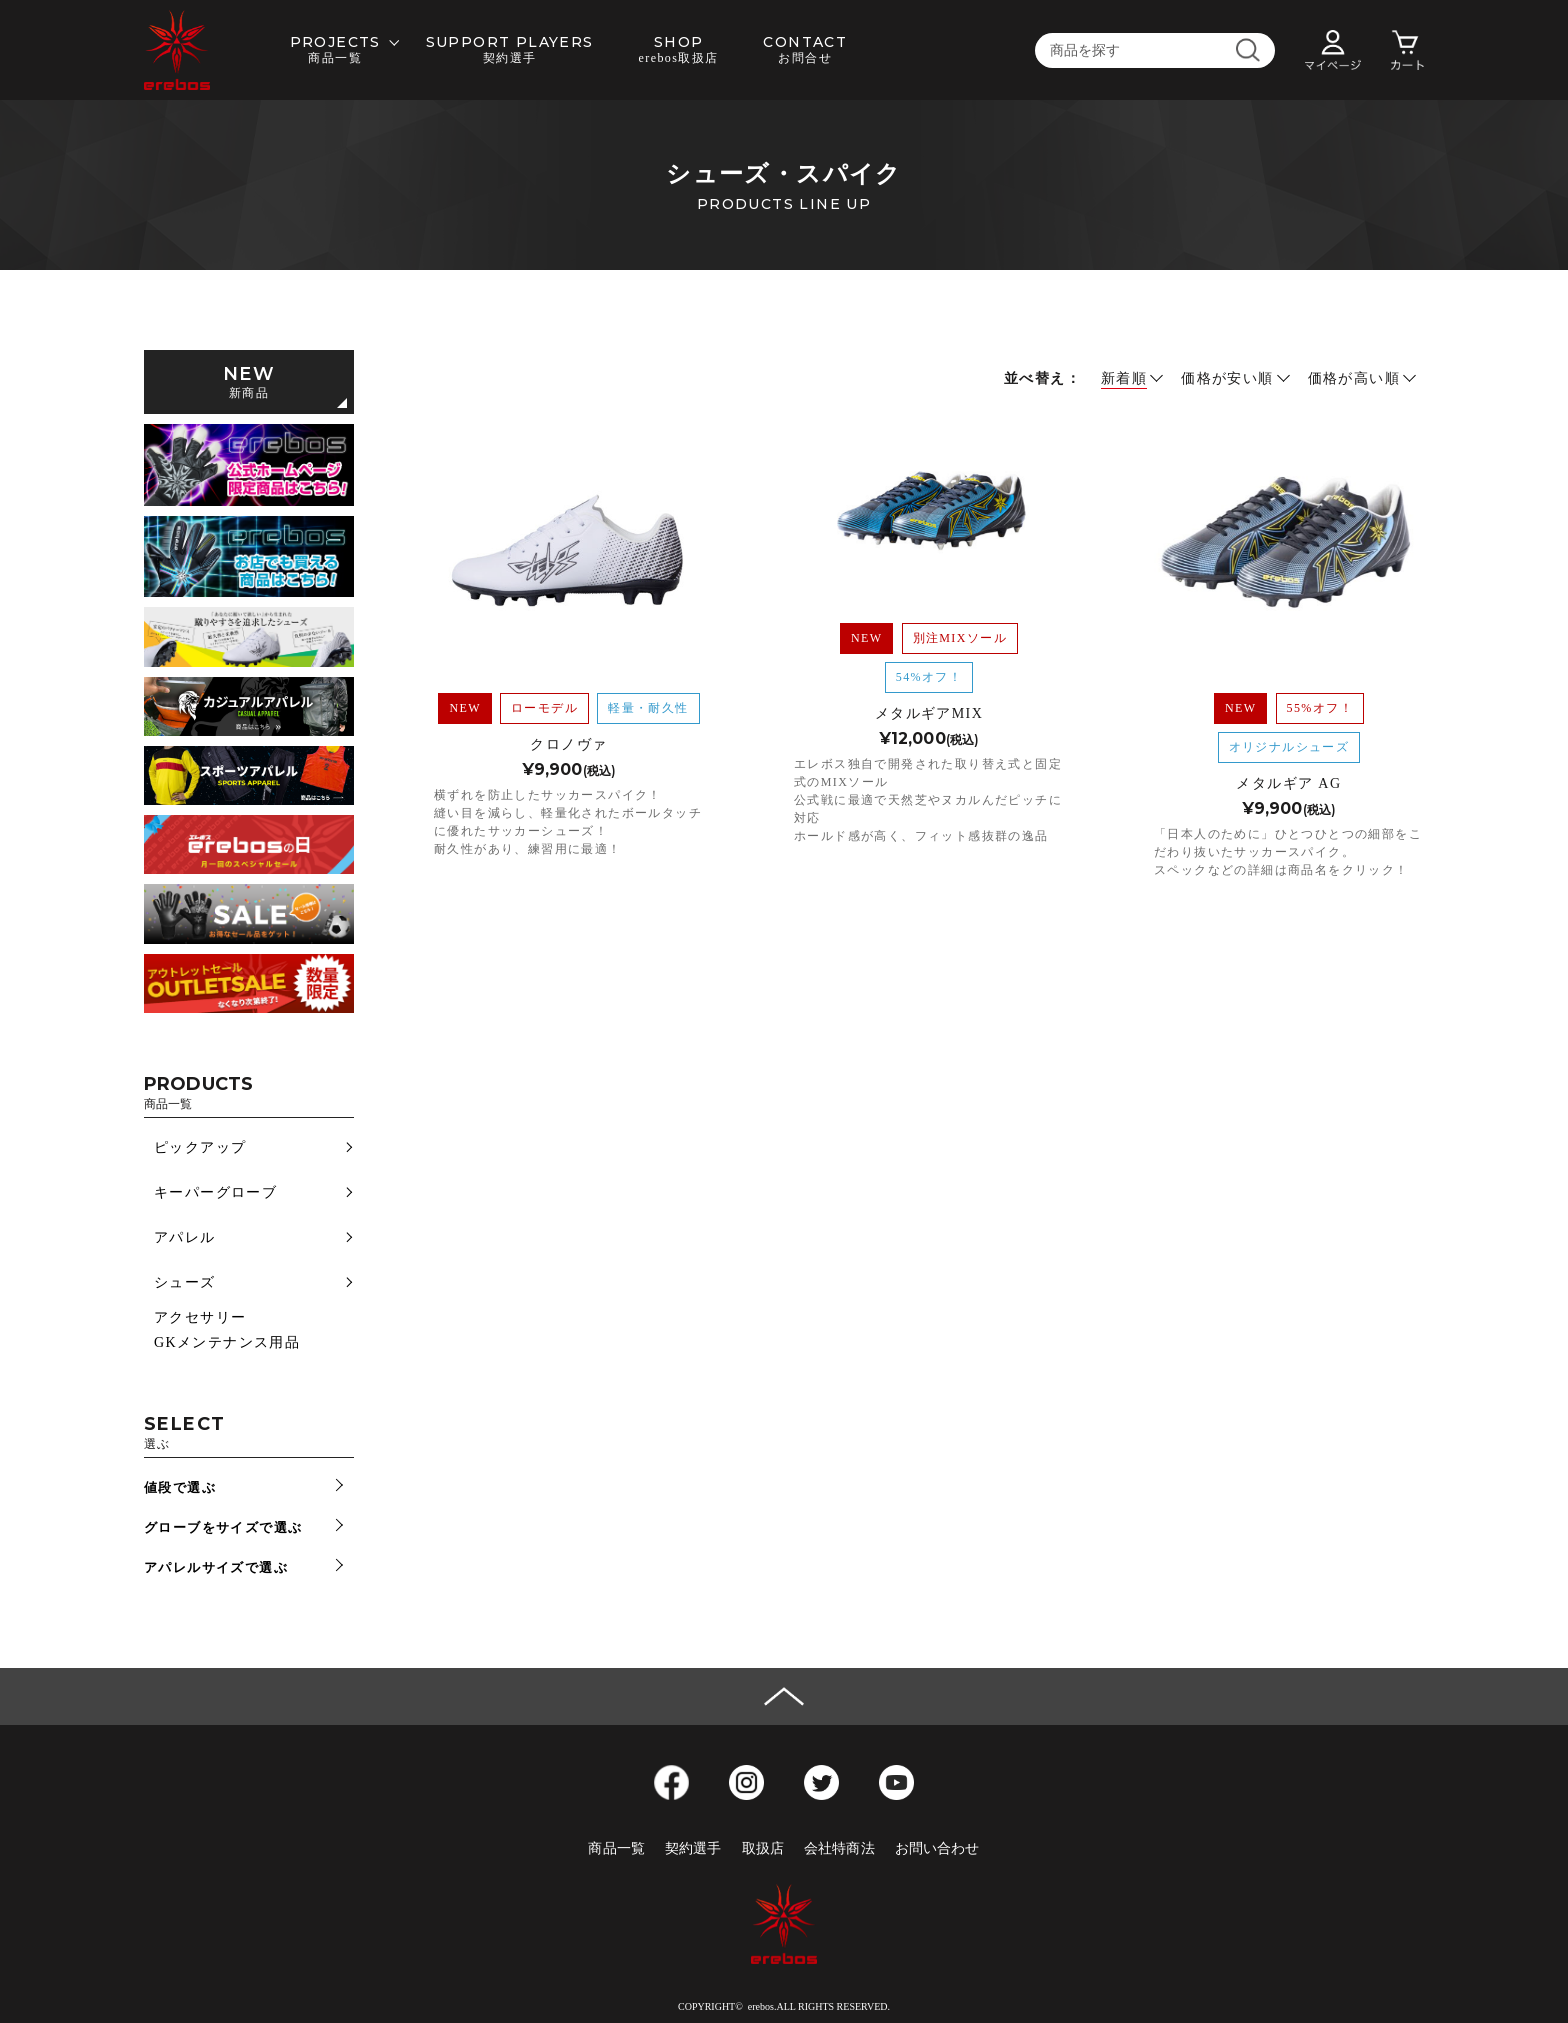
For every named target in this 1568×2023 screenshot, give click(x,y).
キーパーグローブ (215, 1192)
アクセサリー (200, 1317)
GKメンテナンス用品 (227, 1342)
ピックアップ (200, 1147)
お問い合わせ (937, 1848)
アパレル (185, 1237)
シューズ (185, 1282)
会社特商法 (839, 1848)
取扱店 (763, 1848)
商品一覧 (616, 1848)
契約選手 (693, 1848)
